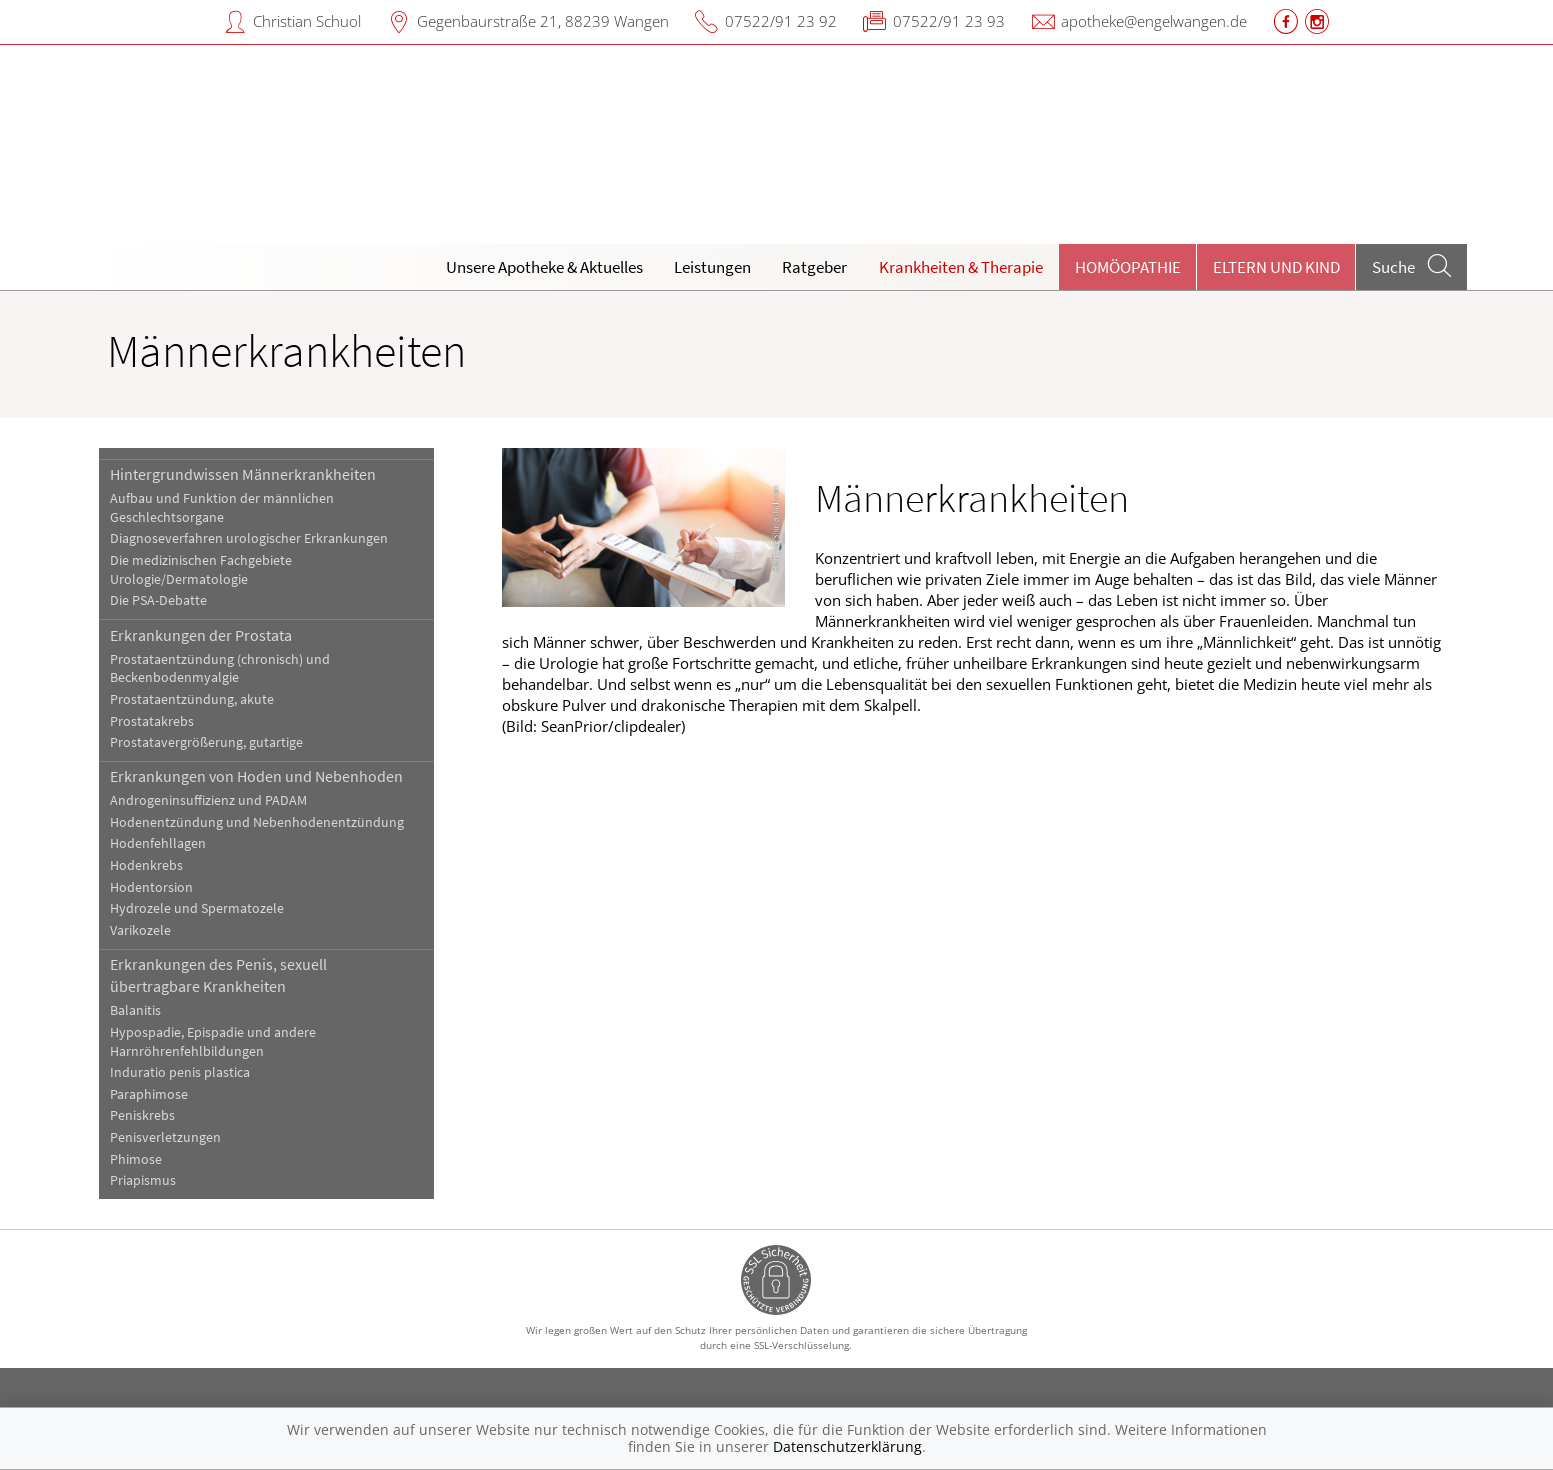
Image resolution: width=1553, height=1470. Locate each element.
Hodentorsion (151, 887)
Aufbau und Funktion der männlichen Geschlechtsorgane (222, 508)
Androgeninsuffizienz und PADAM (208, 800)
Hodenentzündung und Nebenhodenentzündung (257, 822)
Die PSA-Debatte (158, 600)
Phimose (136, 1159)
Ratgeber (814, 267)
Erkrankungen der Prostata (201, 635)
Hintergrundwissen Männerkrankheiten (243, 474)
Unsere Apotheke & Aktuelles (544, 267)
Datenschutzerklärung (847, 1446)
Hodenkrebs (146, 865)
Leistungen (712, 267)
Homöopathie (1128, 267)
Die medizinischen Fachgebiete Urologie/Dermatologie (201, 570)
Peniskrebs (142, 1115)
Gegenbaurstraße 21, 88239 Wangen (543, 21)
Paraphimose (149, 1094)
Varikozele (140, 930)
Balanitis (135, 1010)
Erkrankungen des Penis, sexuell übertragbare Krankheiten (218, 975)
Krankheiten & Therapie (961, 267)
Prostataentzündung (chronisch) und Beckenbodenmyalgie (220, 669)
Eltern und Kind (1276, 267)
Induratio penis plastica (180, 1072)
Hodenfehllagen (158, 843)
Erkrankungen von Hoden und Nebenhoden (256, 776)
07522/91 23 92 (781, 21)
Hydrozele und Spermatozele (197, 908)
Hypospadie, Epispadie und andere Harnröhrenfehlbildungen (213, 1042)
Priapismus (143, 1180)
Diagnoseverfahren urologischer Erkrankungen (249, 538)
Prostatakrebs (152, 721)
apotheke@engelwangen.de (1154, 21)
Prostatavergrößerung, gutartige (206, 742)
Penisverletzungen (165, 1137)
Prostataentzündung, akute (192, 699)
